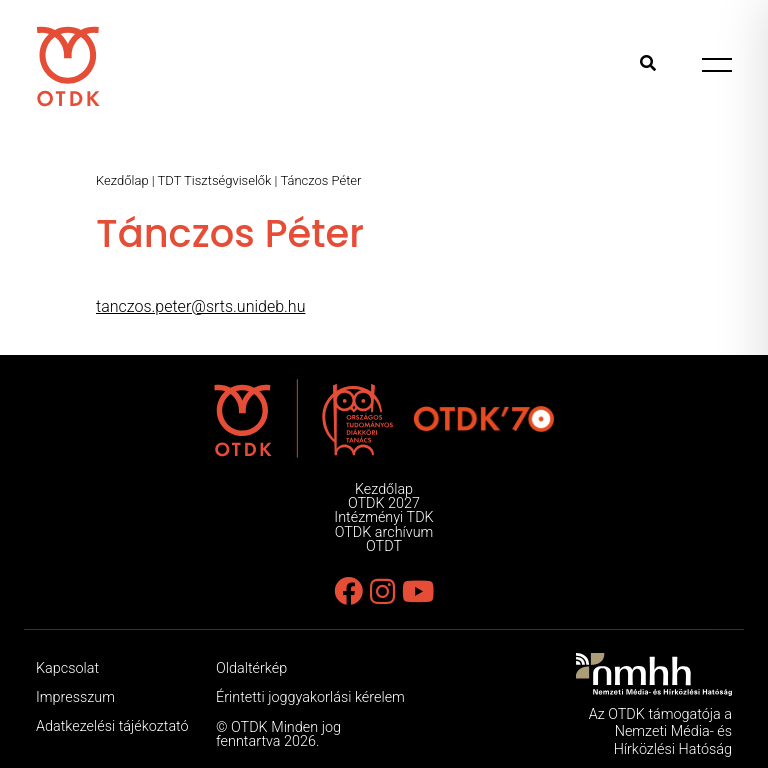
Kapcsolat (67, 668)
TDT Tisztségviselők (215, 180)
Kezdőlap (122, 180)
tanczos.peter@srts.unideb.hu (200, 306)
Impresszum (75, 697)
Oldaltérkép (251, 668)
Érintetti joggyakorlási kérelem (310, 697)
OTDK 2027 (384, 503)
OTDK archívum (384, 532)
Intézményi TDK (383, 517)
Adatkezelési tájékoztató (112, 726)
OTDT (384, 546)
